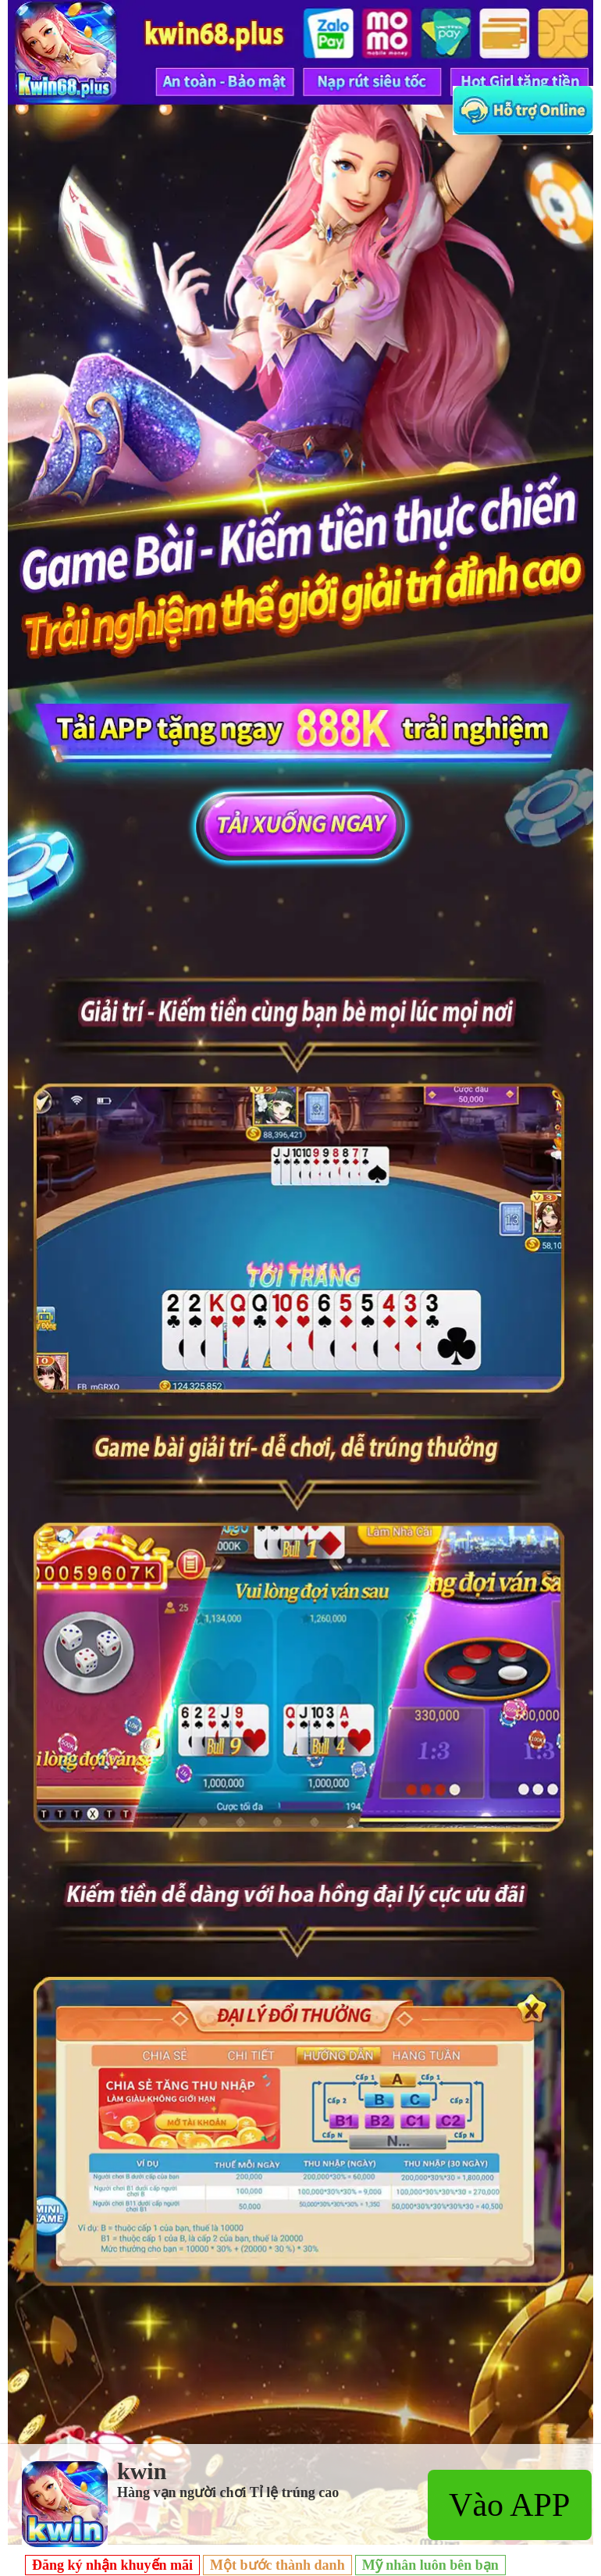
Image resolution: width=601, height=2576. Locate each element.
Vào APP (509, 2505)
